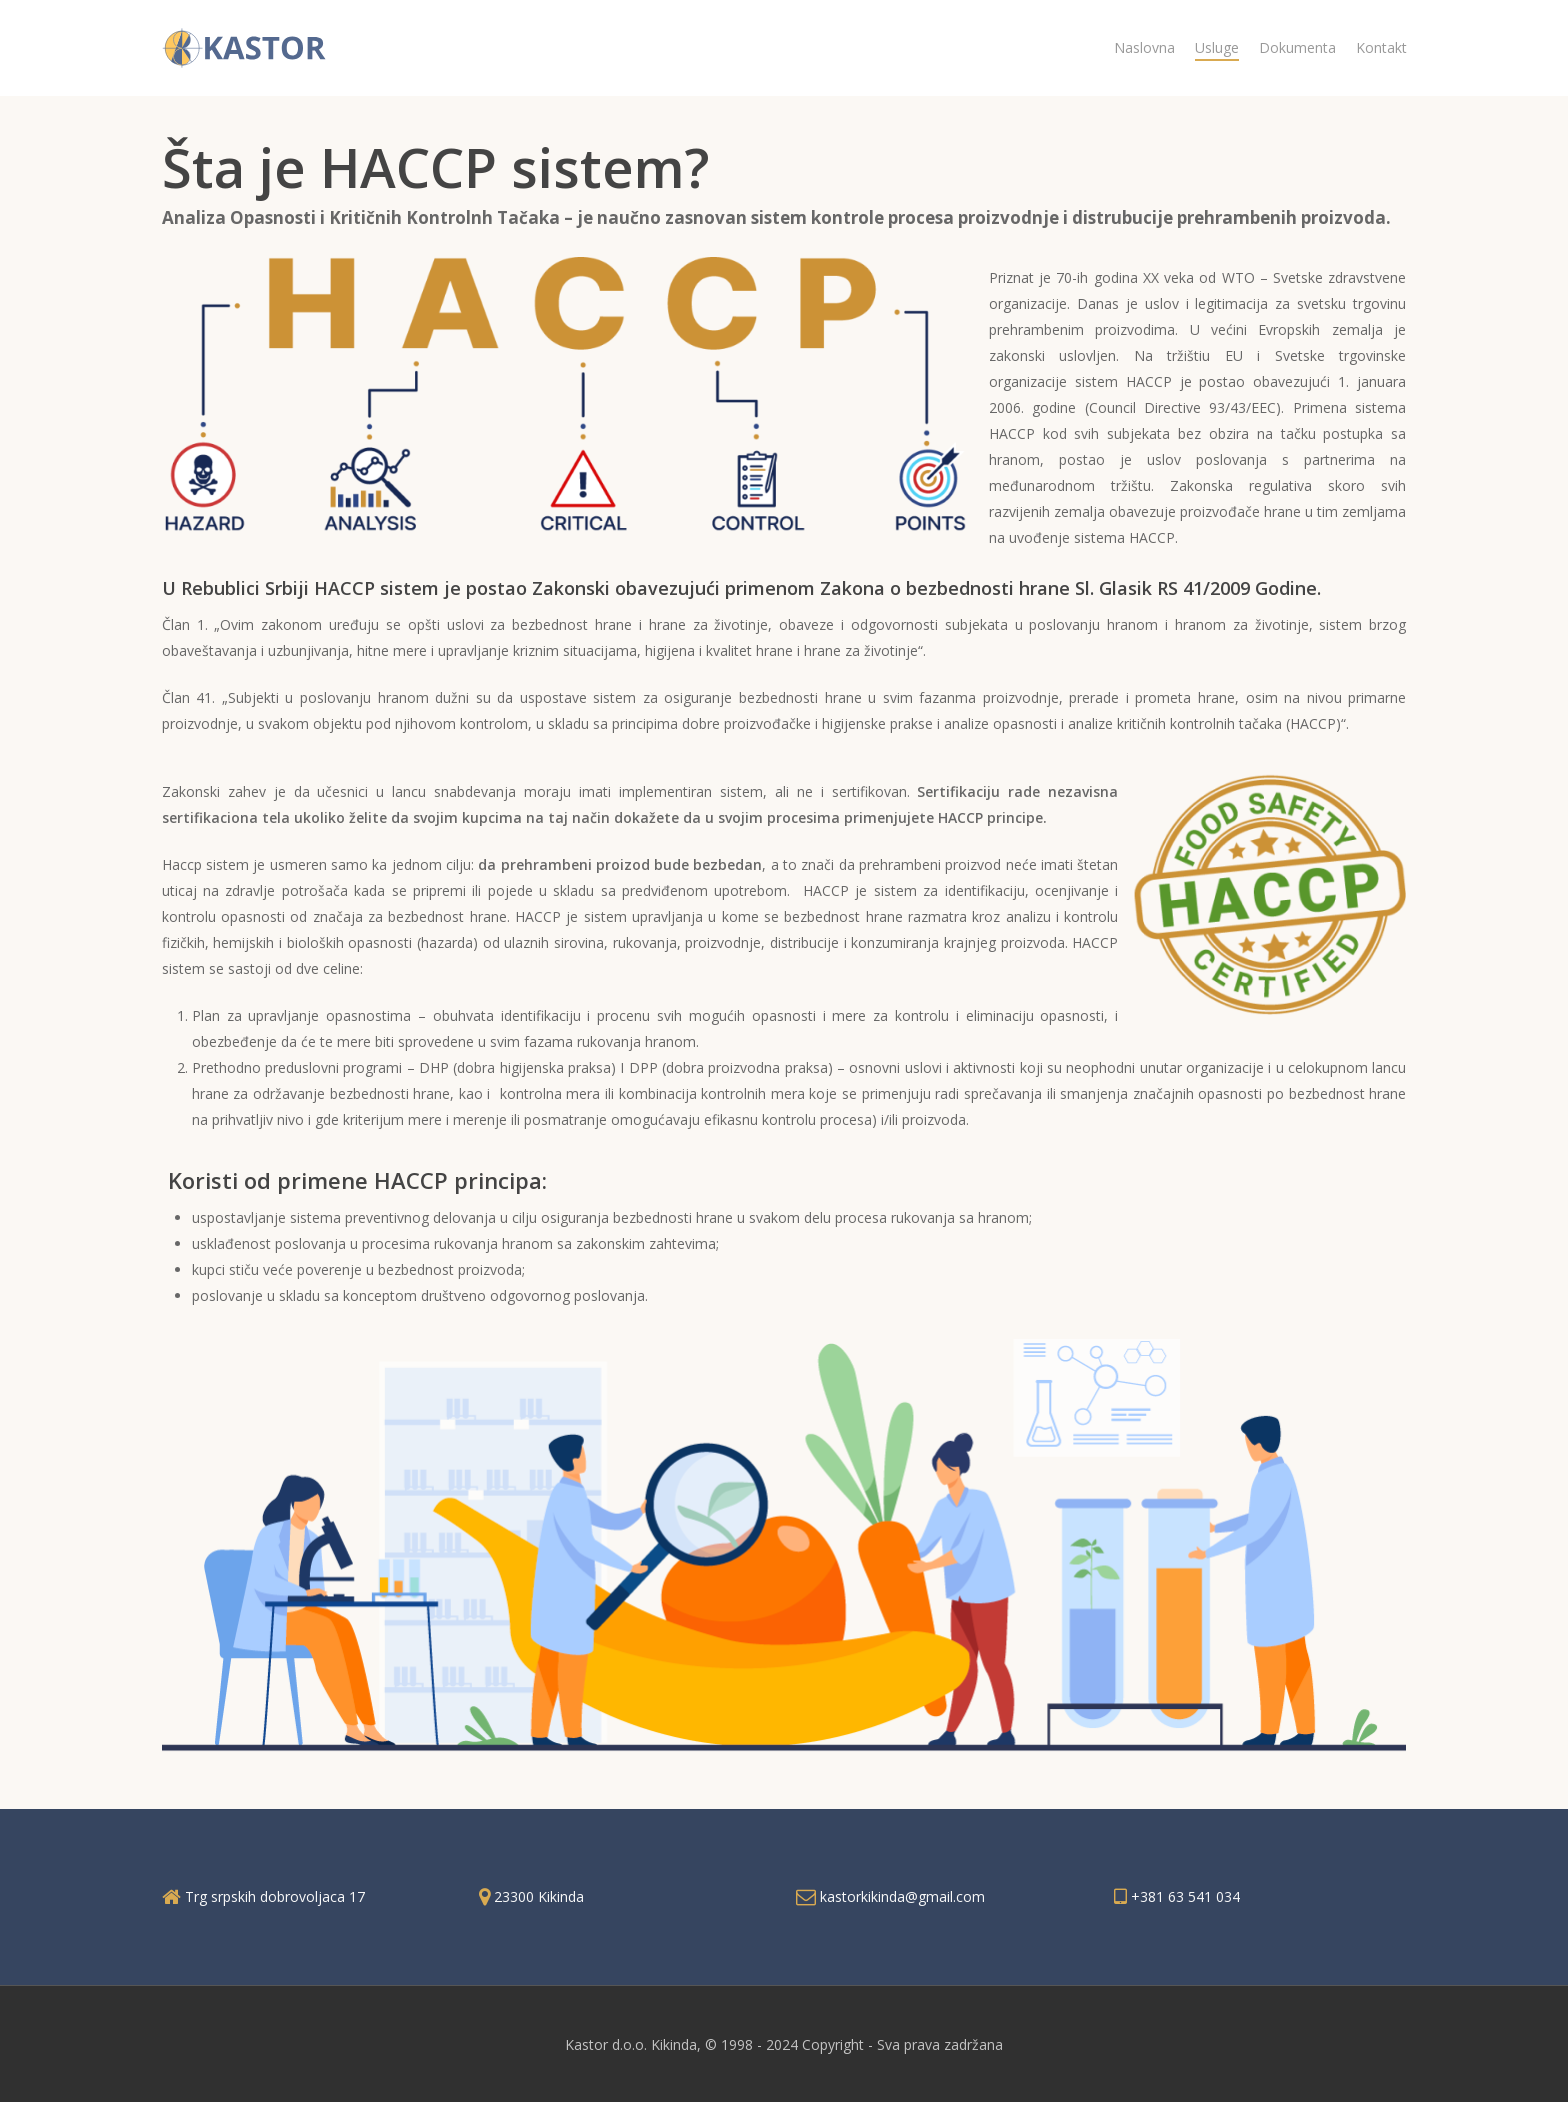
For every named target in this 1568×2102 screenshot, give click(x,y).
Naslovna (1144, 47)
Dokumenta (1297, 47)
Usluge (1217, 47)
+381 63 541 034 (1185, 1896)
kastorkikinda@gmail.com (902, 1896)
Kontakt (1381, 47)
